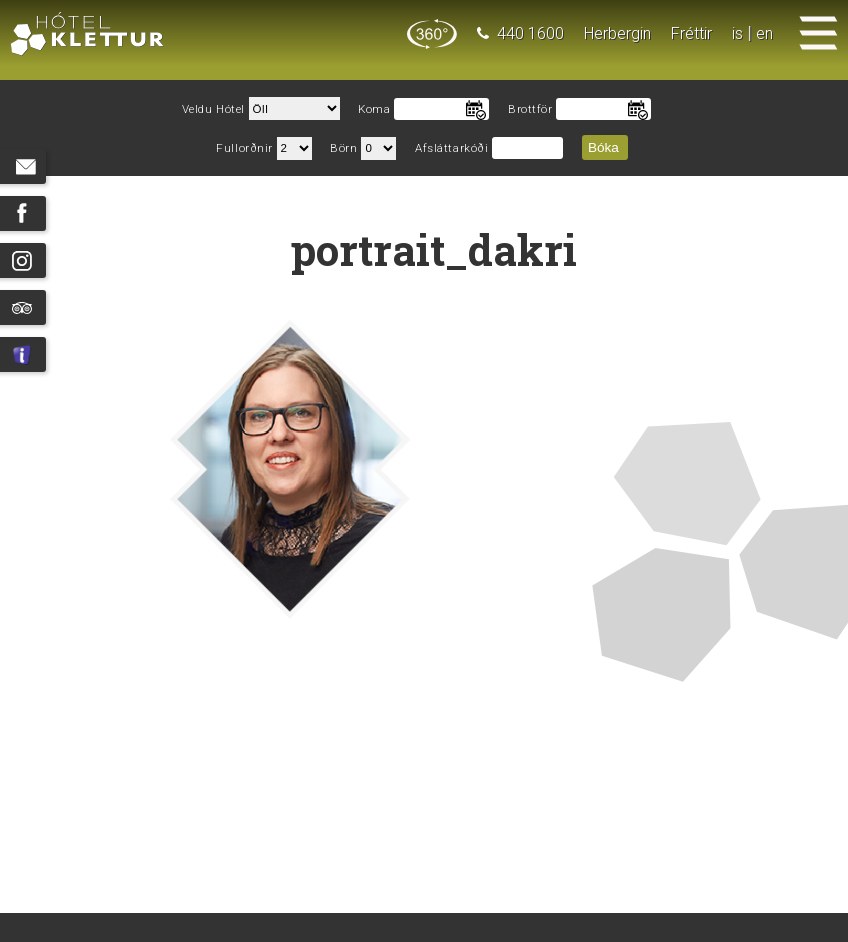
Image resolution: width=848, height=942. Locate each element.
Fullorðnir (244, 148)
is (737, 33)
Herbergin (617, 33)
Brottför (530, 109)
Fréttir (691, 33)
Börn (343, 148)
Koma (374, 109)
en (764, 33)
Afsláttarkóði (451, 148)
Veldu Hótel (213, 109)
